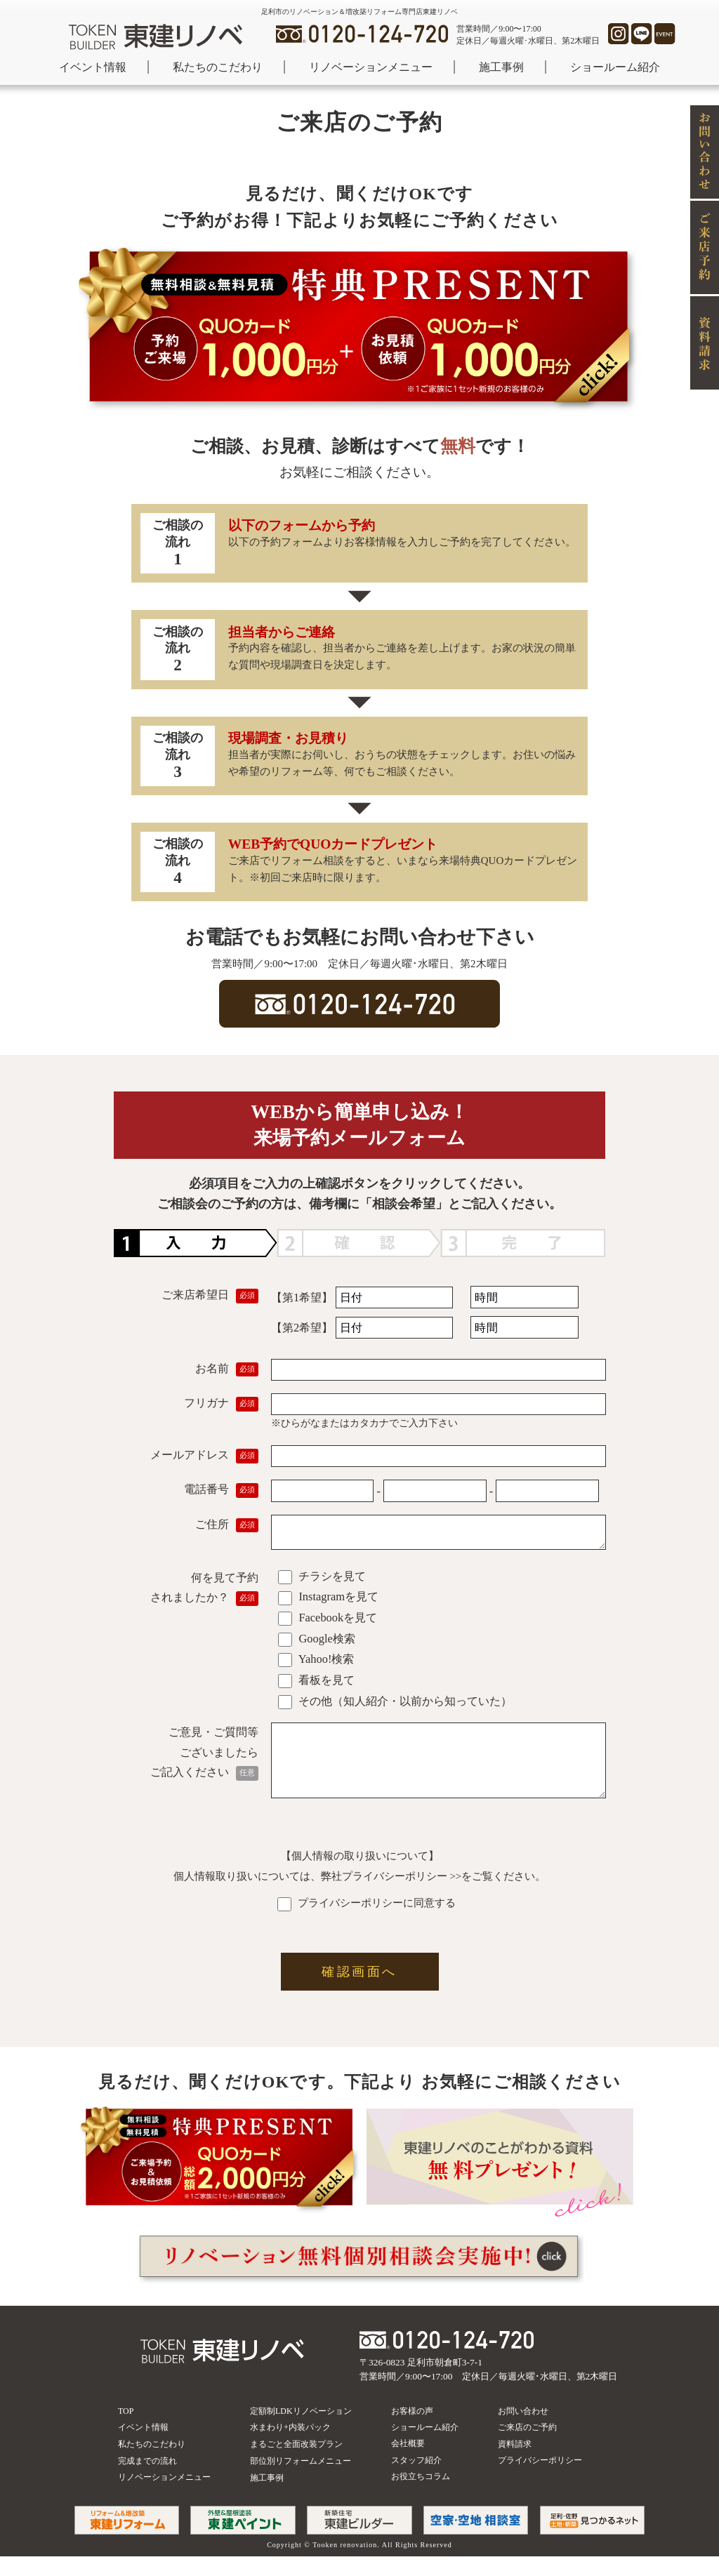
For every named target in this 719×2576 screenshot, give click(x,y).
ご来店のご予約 (527, 2447)
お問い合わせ (523, 2431)
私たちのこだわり (218, 67)
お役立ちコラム (420, 2496)
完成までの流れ (147, 2480)
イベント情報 (92, 67)
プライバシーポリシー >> (402, 1895)
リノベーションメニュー (371, 67)
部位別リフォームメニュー (300, 2480)
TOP (125, 2431)
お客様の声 (412, 2431)
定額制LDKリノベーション (301, 2431)
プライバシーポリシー (540, 2480)
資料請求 (515, 2464)
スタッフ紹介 (416, 2480)
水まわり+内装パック (290, 2447)
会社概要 (408, 2463)
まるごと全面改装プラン (296, 2464)
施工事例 (501, 67)
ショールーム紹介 (615, 67)
